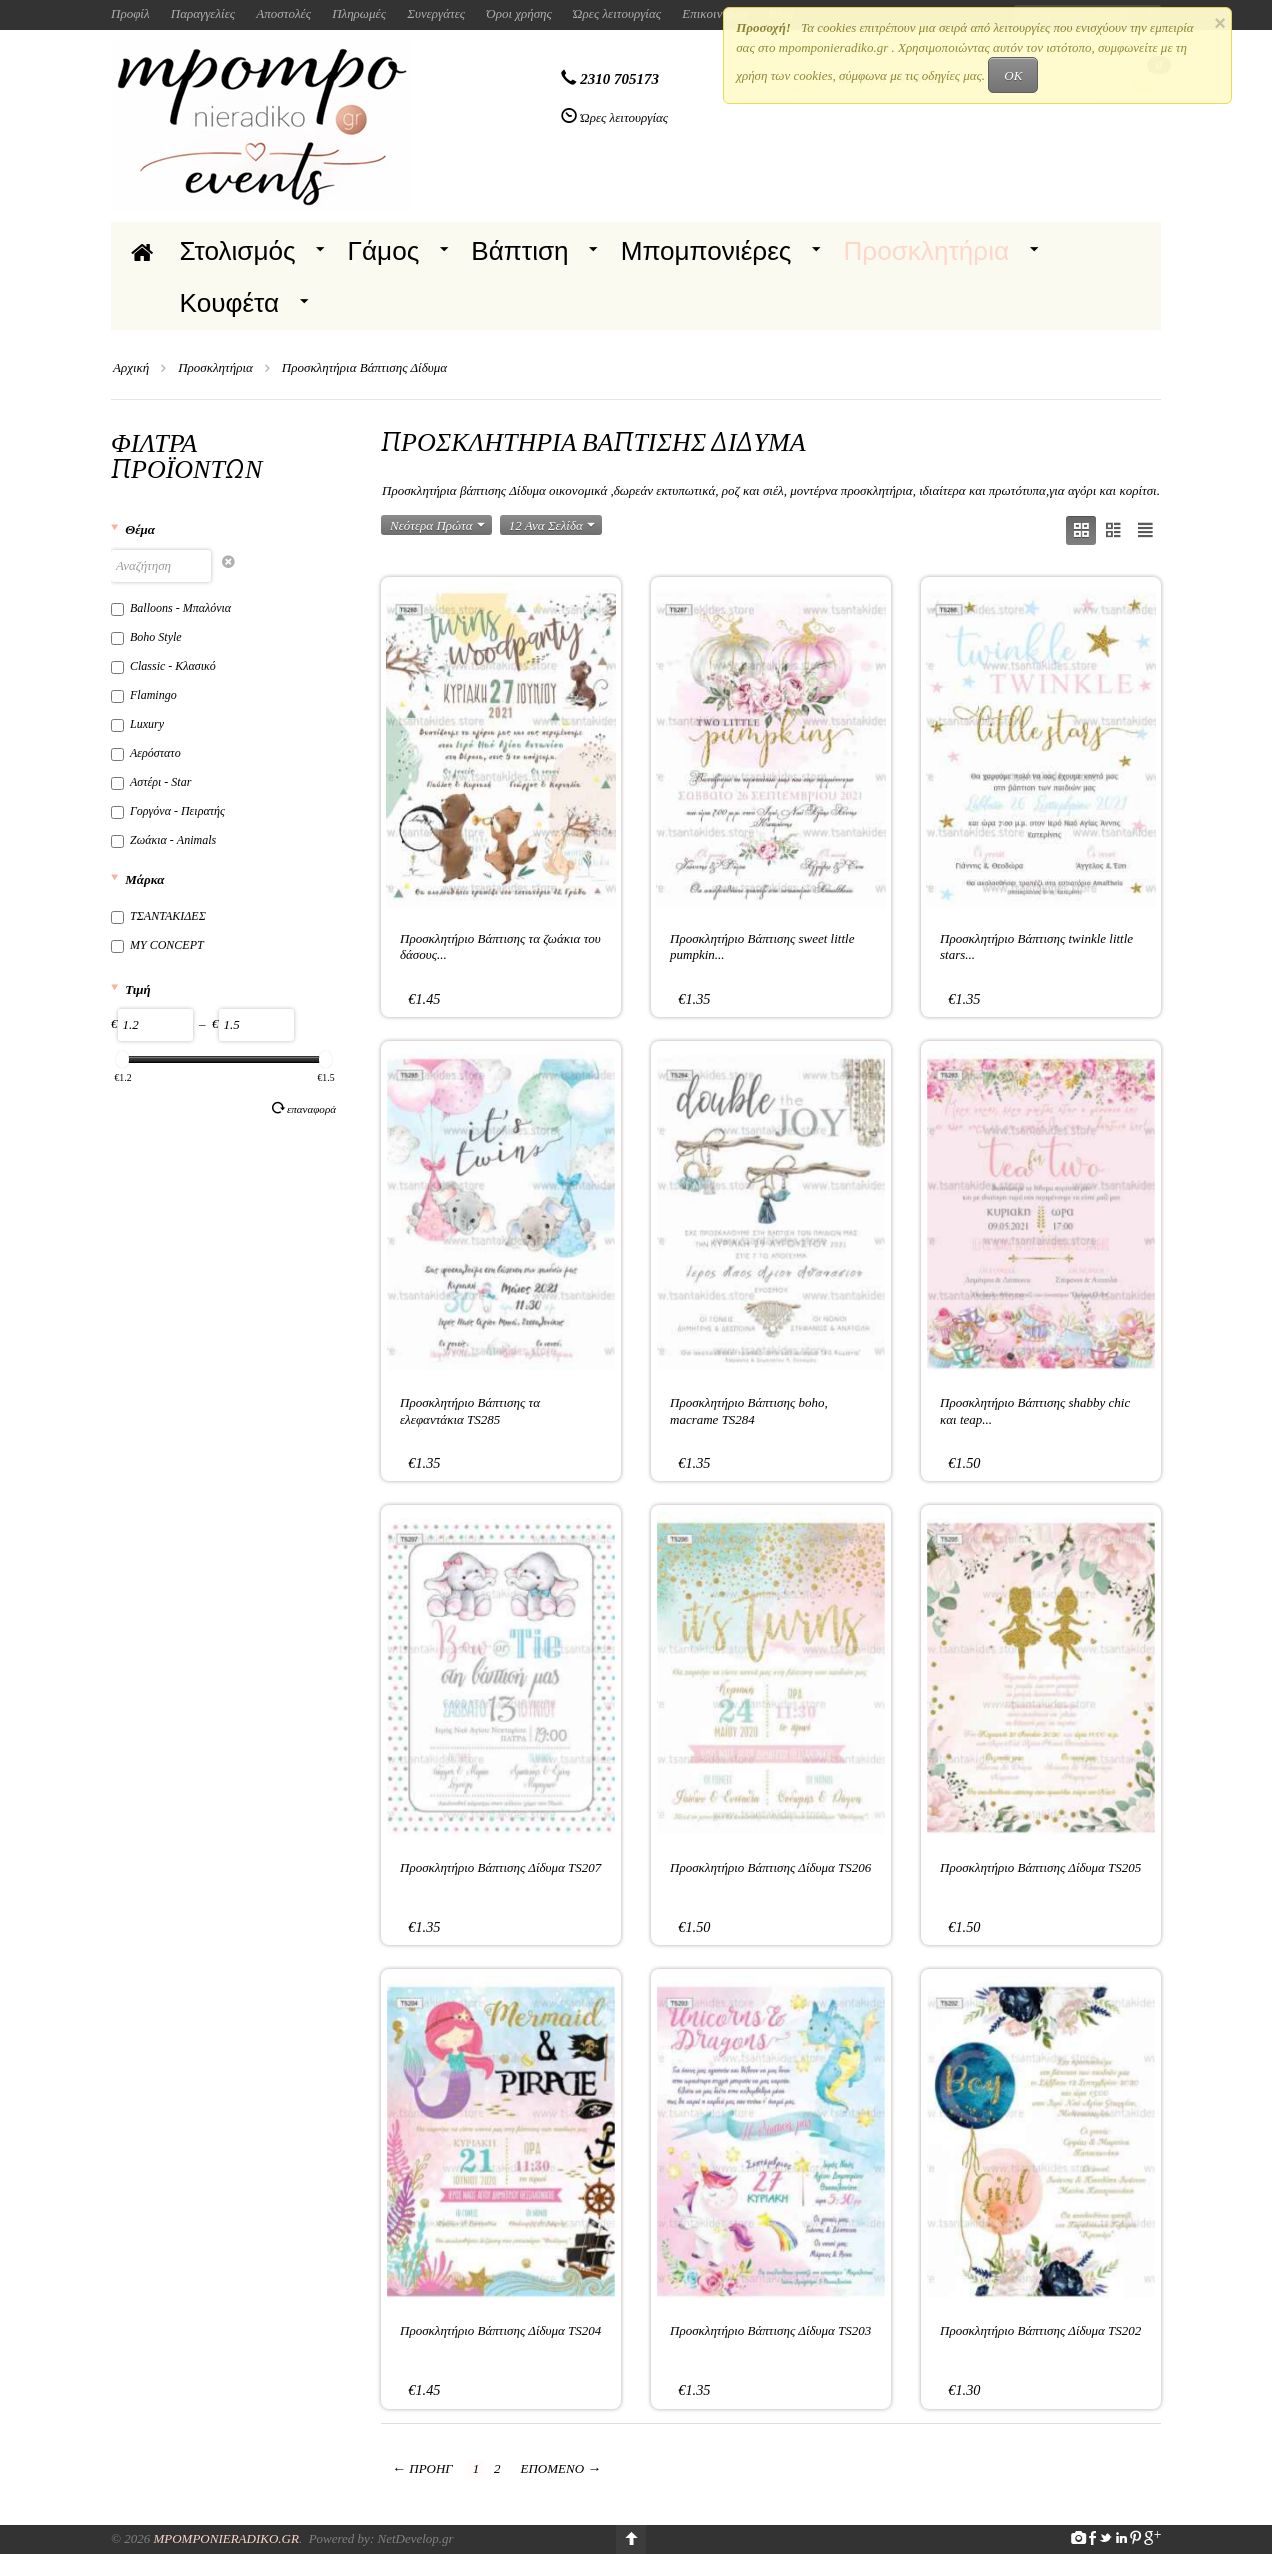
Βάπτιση (519, 251)
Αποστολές (283, 13)
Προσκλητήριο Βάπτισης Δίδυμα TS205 (1040, 1867)
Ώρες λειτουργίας (617, 13)
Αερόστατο (146, 753)
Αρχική (131, 367)
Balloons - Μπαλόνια (171, 608)
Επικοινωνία (715, 13)
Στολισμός (238, 251)
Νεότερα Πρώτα (437, 525)
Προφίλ (130, 13)
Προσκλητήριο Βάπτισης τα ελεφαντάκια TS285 (470, 1410)
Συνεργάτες (436, 13)
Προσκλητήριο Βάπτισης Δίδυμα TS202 (1040, 2330)
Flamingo (144, 695)
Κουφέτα (230, 303)
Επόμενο (561, 2468)
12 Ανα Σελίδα (552, 525)
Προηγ (422, 2468)
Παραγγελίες (203, 13)
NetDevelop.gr (415, 2538)
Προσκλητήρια (926, 251)
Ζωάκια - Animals (163, 840)
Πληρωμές (359, 13)
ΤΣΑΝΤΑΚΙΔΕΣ (158, 916)
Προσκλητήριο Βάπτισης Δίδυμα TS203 (770, 2330)
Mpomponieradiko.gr (226, 2538)
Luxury (137, 724)
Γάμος (384, 251)
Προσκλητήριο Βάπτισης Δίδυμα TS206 (770, 1867)
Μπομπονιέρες (706, 251)
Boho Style (146, 637)
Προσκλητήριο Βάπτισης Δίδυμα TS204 (500, 2330)
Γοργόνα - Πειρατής (168, 811)
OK (1013, 75)
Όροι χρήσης (519, 13)
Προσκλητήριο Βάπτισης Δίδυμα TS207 (500, 1867)
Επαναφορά (304, 1108)
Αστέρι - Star (151, 782)
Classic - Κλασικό (163, 666)
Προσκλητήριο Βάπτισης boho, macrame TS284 (749, 1410)
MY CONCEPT (157, 945)
